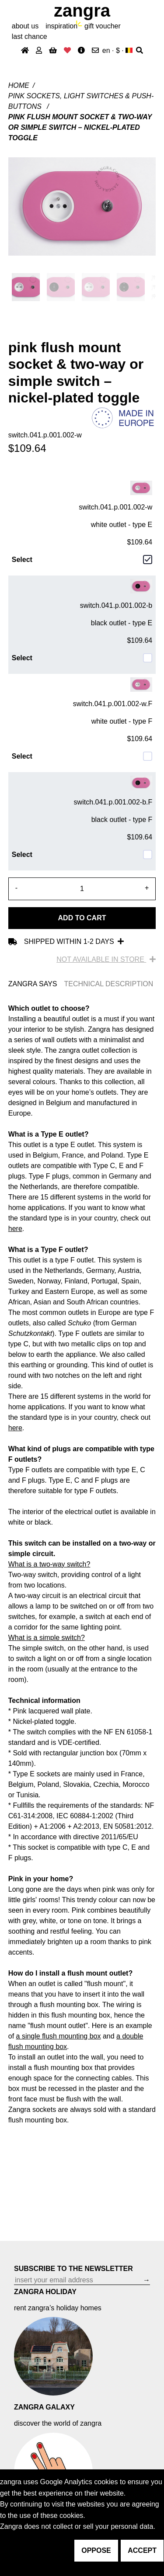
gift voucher (102, 26)
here (15, 1228)
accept (142, 2550)
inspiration (61, 26)
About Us (25, 26)
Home (18, 85)
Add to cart (82, 918)
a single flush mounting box (58, 2036)
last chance (29, 36)
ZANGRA (82, 10)
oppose (96, 2550)
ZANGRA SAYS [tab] (32, 984)
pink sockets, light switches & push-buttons (81, 101)
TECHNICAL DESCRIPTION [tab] (108, 984)
